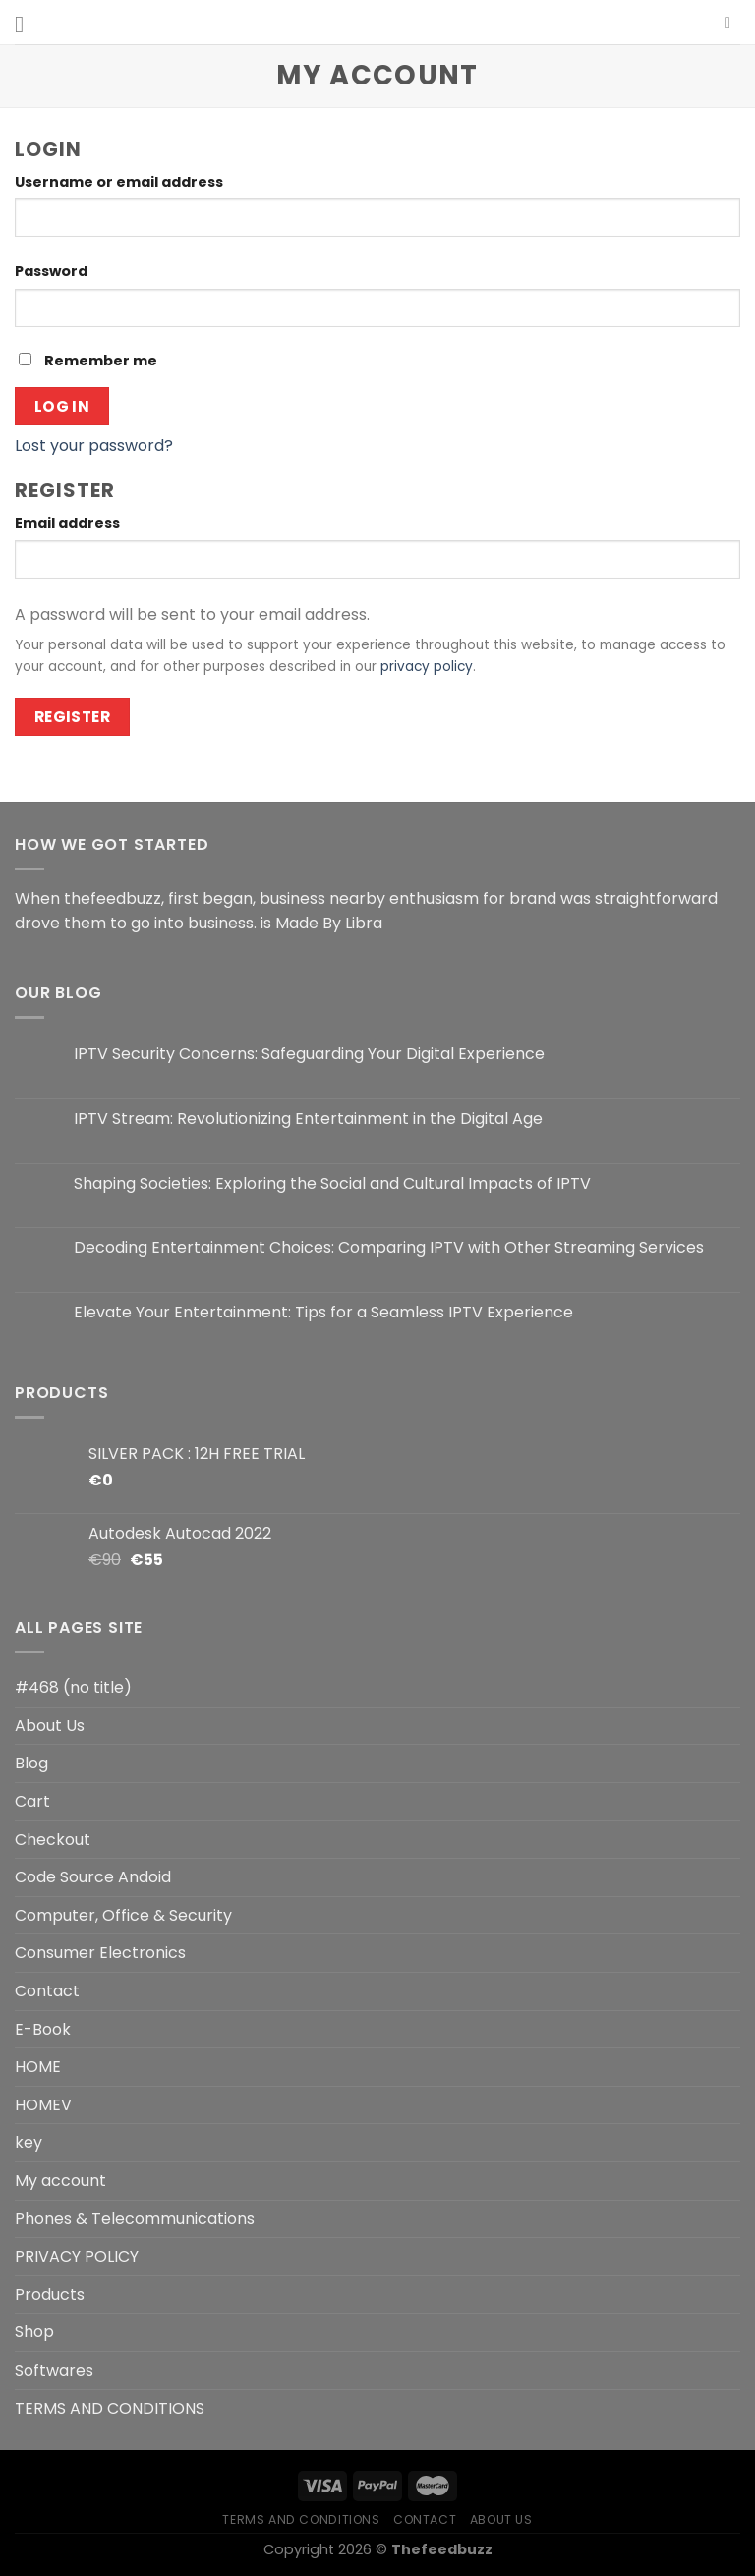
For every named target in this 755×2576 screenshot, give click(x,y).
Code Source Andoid (93, 1877)
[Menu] (26, 24)
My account (60, 2180)
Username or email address (124, 182)
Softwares (54, 2370)
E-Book (43, 2029)
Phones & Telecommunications (135, 2219)
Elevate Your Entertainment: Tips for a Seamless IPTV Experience (323, 1312)
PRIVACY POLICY (77, 2256)
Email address (73, 522)
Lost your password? (94, 445)
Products (50, 2294)
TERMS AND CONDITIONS (109, 2408)
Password (56, 271)
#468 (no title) (73, 1687)
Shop (34, 2332)
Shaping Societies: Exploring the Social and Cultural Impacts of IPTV (332, 1183)
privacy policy (426, 666)
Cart (32, 1801)
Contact (47, 1991)
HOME (38, 2066)
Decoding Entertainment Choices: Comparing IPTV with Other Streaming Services (389, 1247)
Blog (31, 1763)
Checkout (52, 1839)
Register (72, 716)
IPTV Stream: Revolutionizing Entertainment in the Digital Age (308, 1118)
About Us (50, 1725)
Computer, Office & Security (123, 1915)
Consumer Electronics (100, 1952)
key (28, 2142)
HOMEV (43, 2105)
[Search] (732, 22)
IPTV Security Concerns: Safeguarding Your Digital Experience (309, 1053)
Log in (62, 406)
